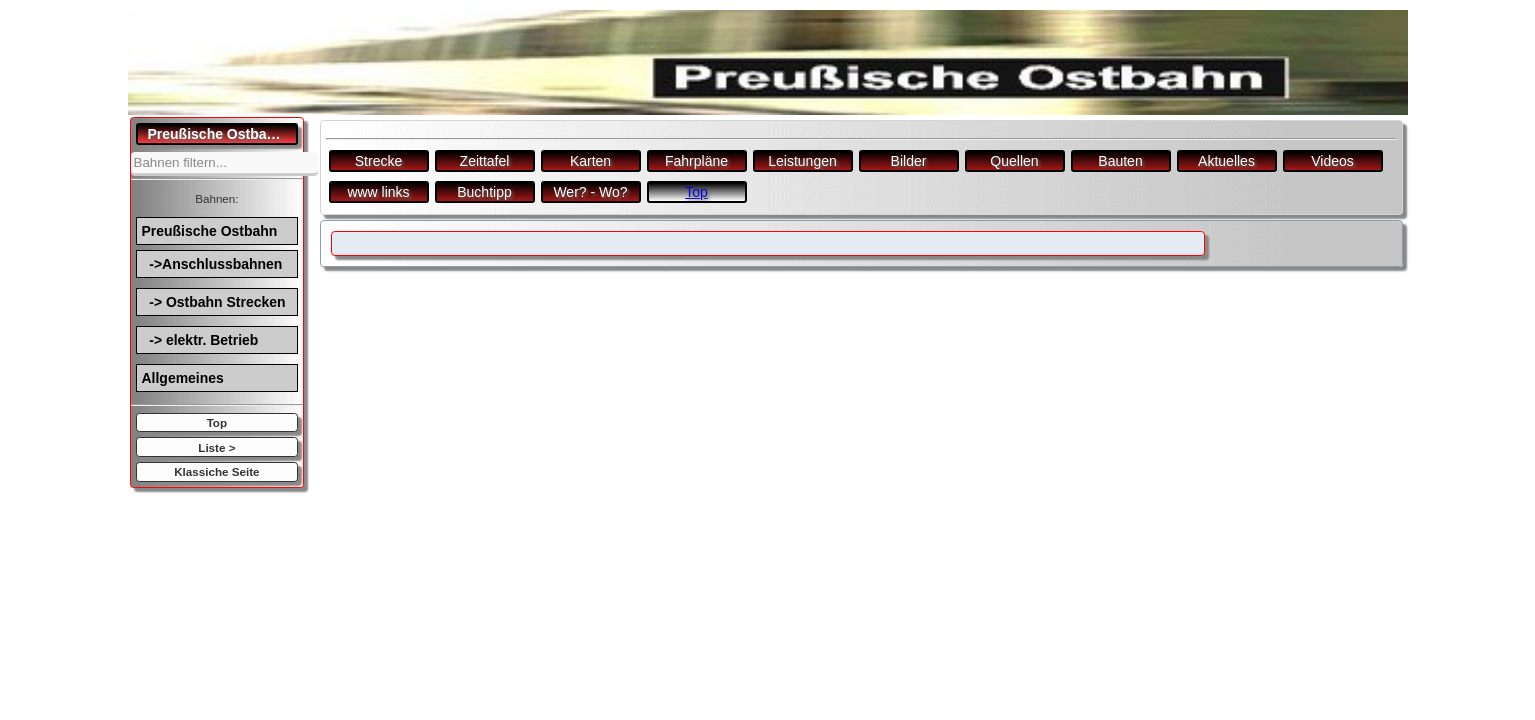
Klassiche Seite (216, 471)
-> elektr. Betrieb (200, 340)
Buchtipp (484, 192)
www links (378, 192)
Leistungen (802, 161)
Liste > (216, 447)
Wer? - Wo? (590, 192)
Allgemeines (183, 378)
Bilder (909, 161)
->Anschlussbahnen (212, 264)
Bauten (1120, 161)
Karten (590, 161)
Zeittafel (485, 161)
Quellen (1014, 161)
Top (217, 422)
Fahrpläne (696, 161)
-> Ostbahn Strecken (214, 302)
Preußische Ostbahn (210, 231)
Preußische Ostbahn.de (223, 134)
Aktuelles (1226, 161)
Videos (1332, 161)
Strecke (378, 161)
